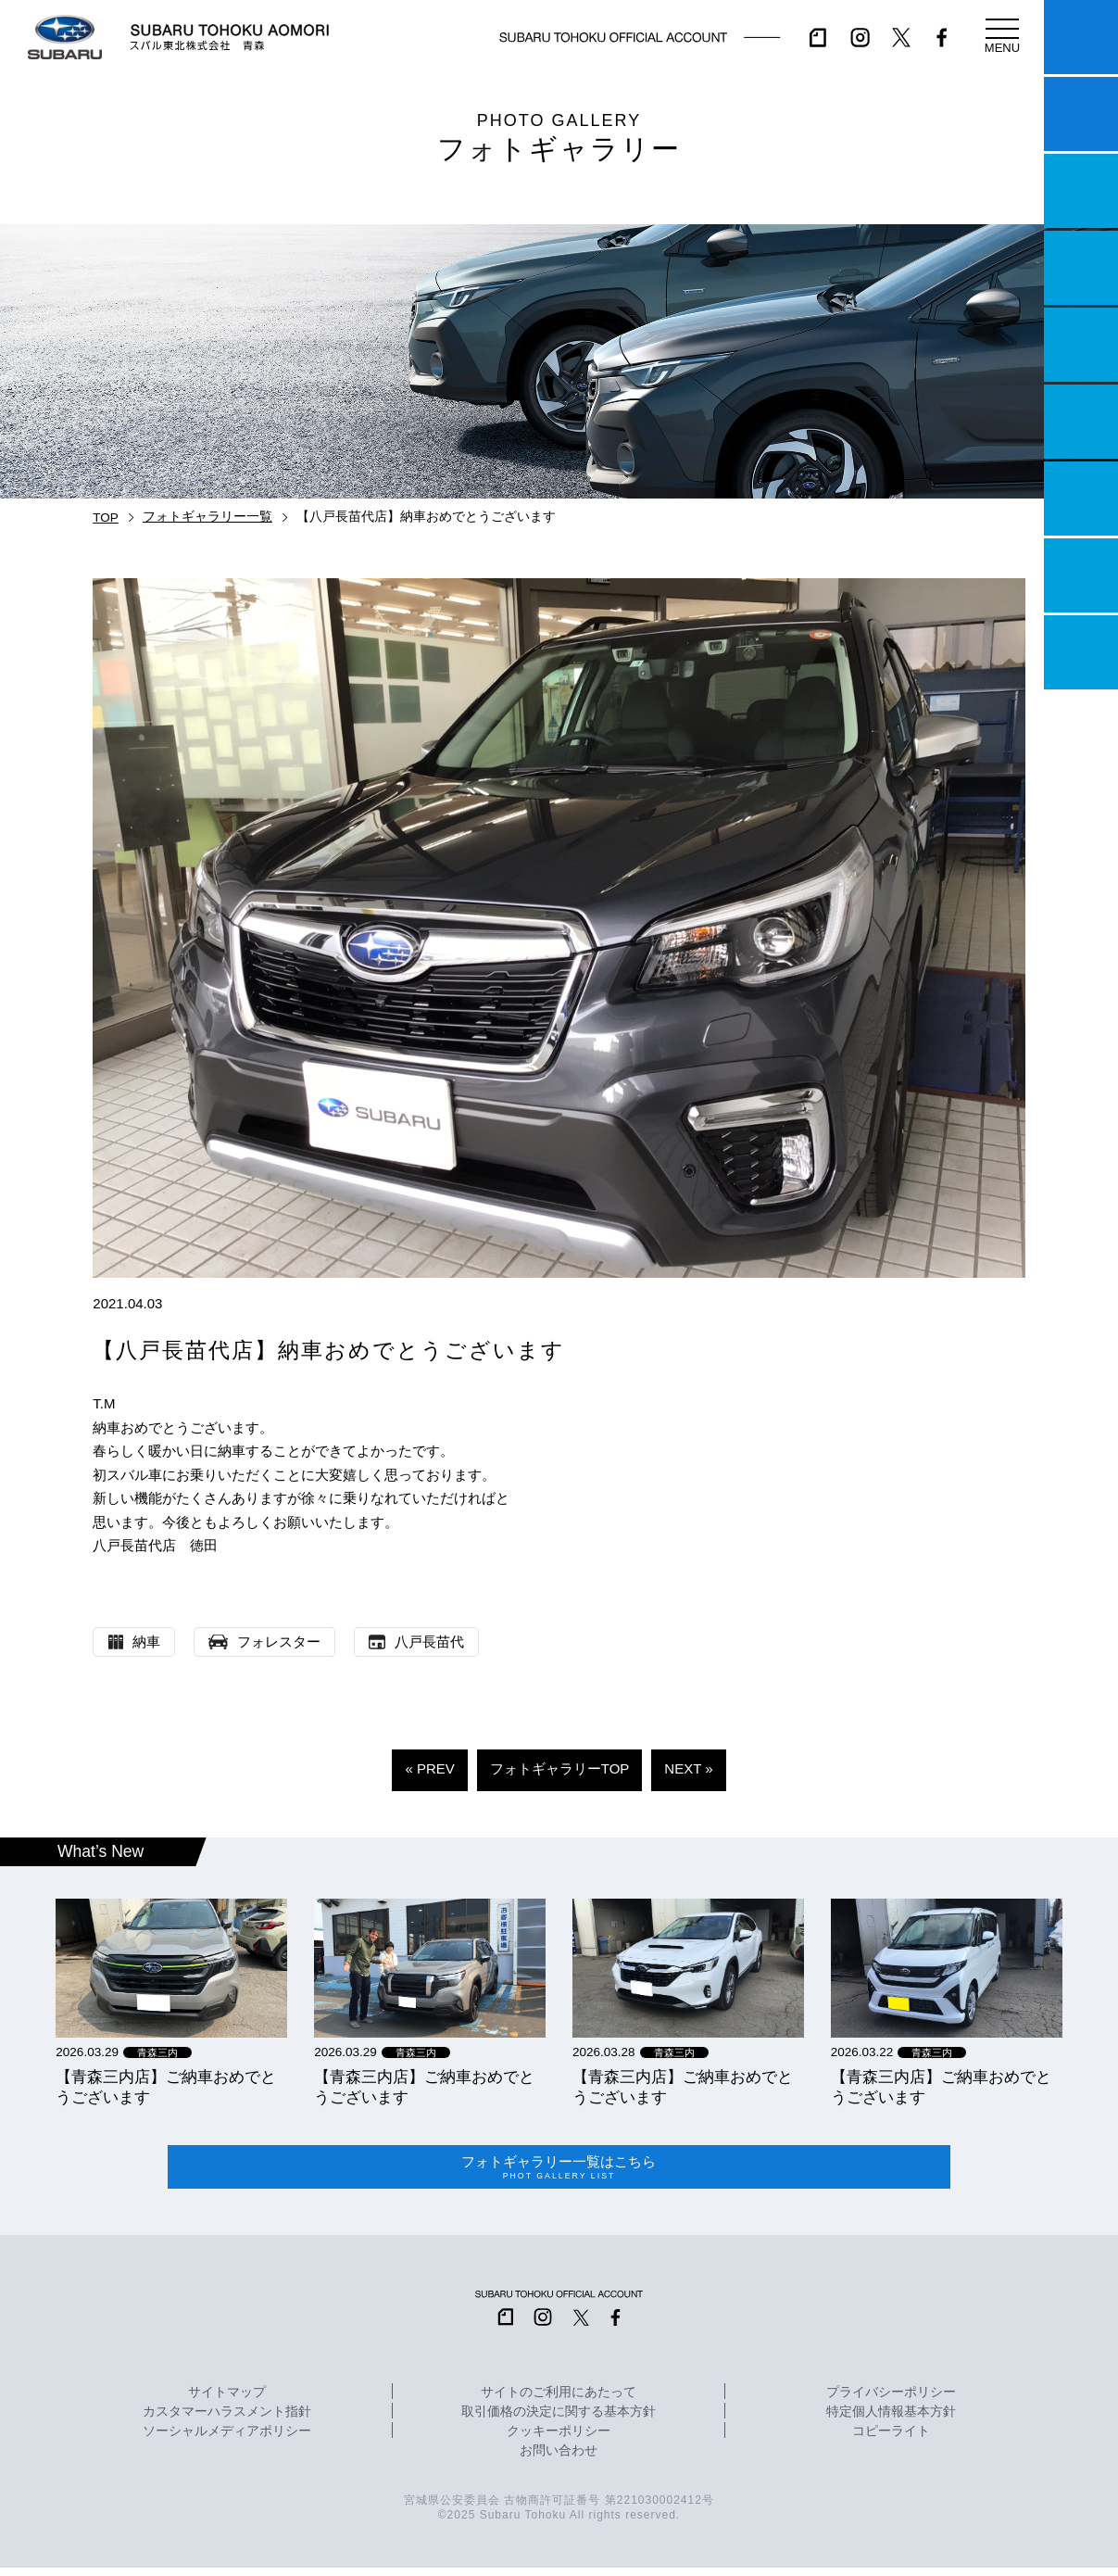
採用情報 (1081, 652)
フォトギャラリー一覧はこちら (559, 2171)
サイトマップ (227, 2400)
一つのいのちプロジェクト (1081, 191)
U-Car (1081, 422)
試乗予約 (1081, 114)
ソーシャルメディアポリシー (227, 2439)
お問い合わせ (558, 2459)
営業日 (1081, 268)
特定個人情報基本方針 (891, 2420)
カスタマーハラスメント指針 (227, 2420)
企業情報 (1081, 575)
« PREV (429, 1768)
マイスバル (1081, 37)
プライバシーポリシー (891, 2400)
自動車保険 (1081, 498)
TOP (106, 517)
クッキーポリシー (558, 2439)
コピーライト (891, 2439)
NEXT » (688, 1768)
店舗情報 (1081, 345)
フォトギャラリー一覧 (207, 517)
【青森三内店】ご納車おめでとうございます (166, 2086)
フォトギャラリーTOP (560, 1768)
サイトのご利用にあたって (558, 2400)
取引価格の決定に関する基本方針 (558, 2420)
